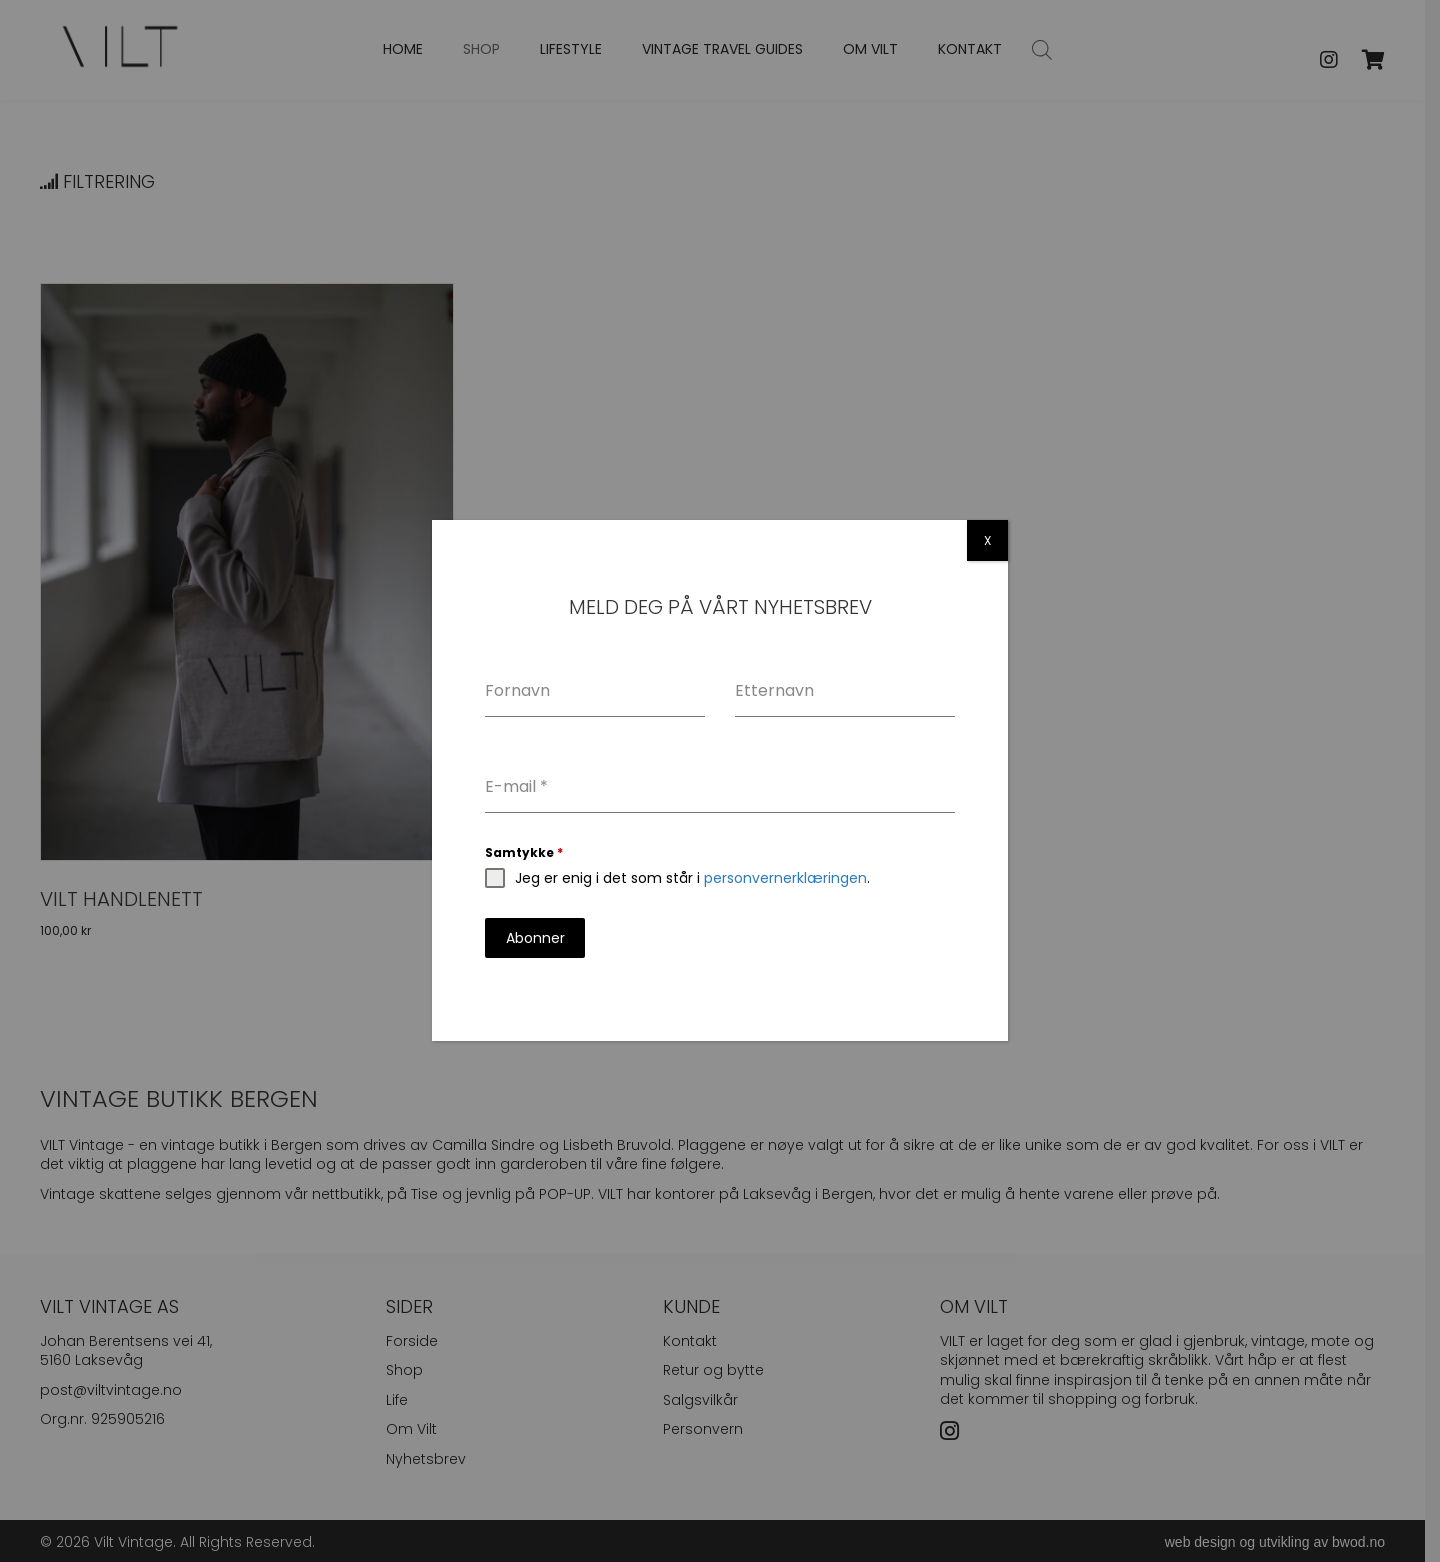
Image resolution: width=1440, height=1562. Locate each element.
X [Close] (987, 540)
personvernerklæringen (785, 878)
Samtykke (524, 852)
